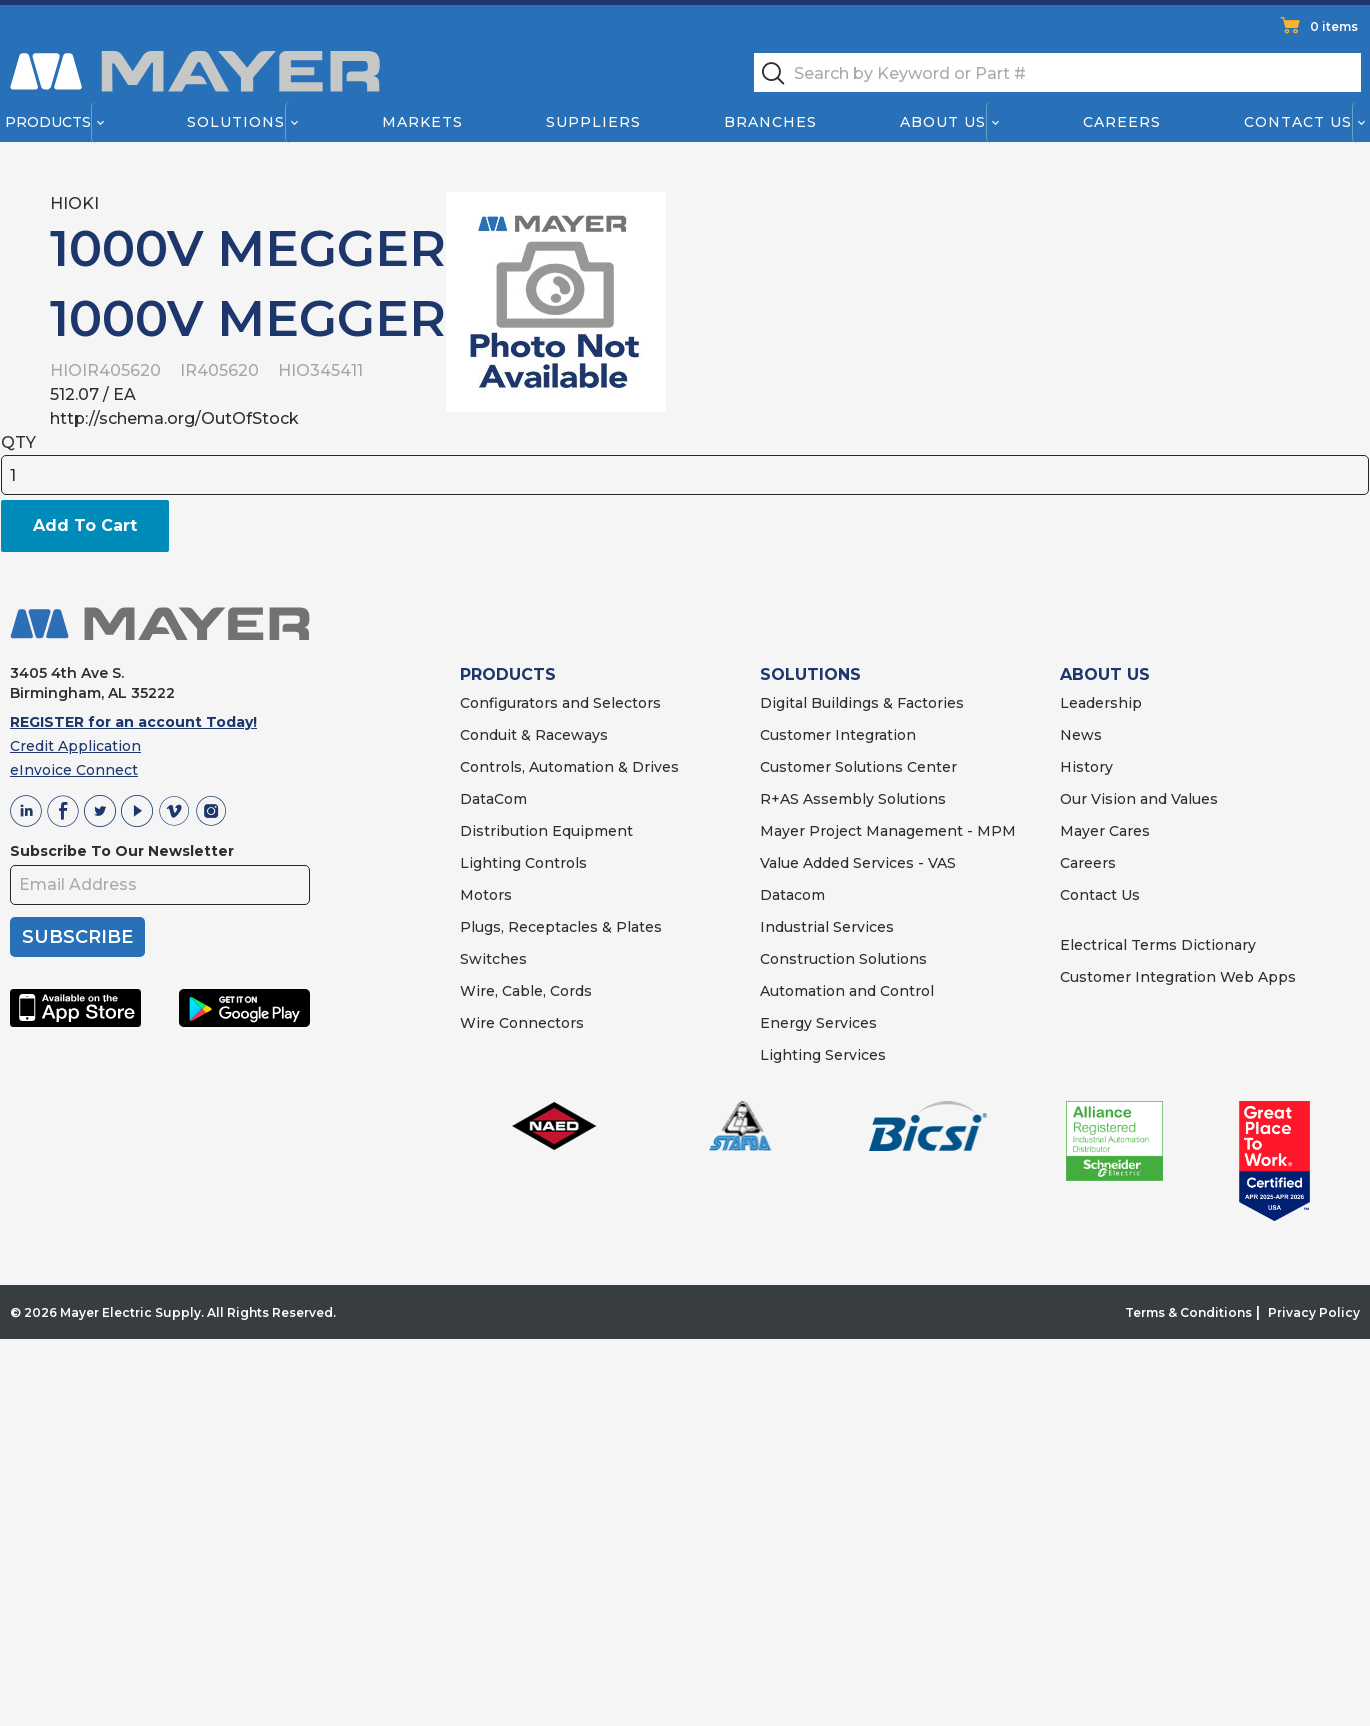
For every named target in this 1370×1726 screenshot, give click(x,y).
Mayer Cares (1105, 831)
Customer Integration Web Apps (1178, 977)
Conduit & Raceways (534, 735)
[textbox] (1058, 72)
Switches (493, 959)
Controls (554, 863)
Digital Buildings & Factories (862, 703)
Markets (421, 122)
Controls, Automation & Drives (569, 767)
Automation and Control (847, 991)
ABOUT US (1105, 674)
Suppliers (593, 122)
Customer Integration (838, 735)
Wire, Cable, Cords (526, 991)
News (1081, 735)
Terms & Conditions (1188, 1312)
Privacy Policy (1314, 1312)
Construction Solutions (843, 959)
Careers (1122, 122)
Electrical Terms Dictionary (1158, 945)
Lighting (490, 863)
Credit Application (75, 746)
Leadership (1101, 703)
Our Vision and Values (1139, 799)
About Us (944, 122)
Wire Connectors (522, 1023)
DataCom (493, 799)
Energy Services (818, 1023)
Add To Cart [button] (85, 525)
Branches (770, 122)
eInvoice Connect (74, 770)
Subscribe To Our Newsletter (122, 851)
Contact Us (1299, 122)
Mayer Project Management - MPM (888, 831)
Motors (486, 895)
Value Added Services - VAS (858, 863)
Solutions (236, 122)
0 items (1334, 26)
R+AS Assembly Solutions (853, 799)
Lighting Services (823, 1055)
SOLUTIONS (810, 674)
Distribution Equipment (546, 831)
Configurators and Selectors (560, 703)
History (1086, 767)
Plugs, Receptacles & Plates (561, 927)
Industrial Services (827, 927)
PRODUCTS (508, 674)
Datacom (792, 895)
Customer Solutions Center (858, 767)
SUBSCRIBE (77, 937)
